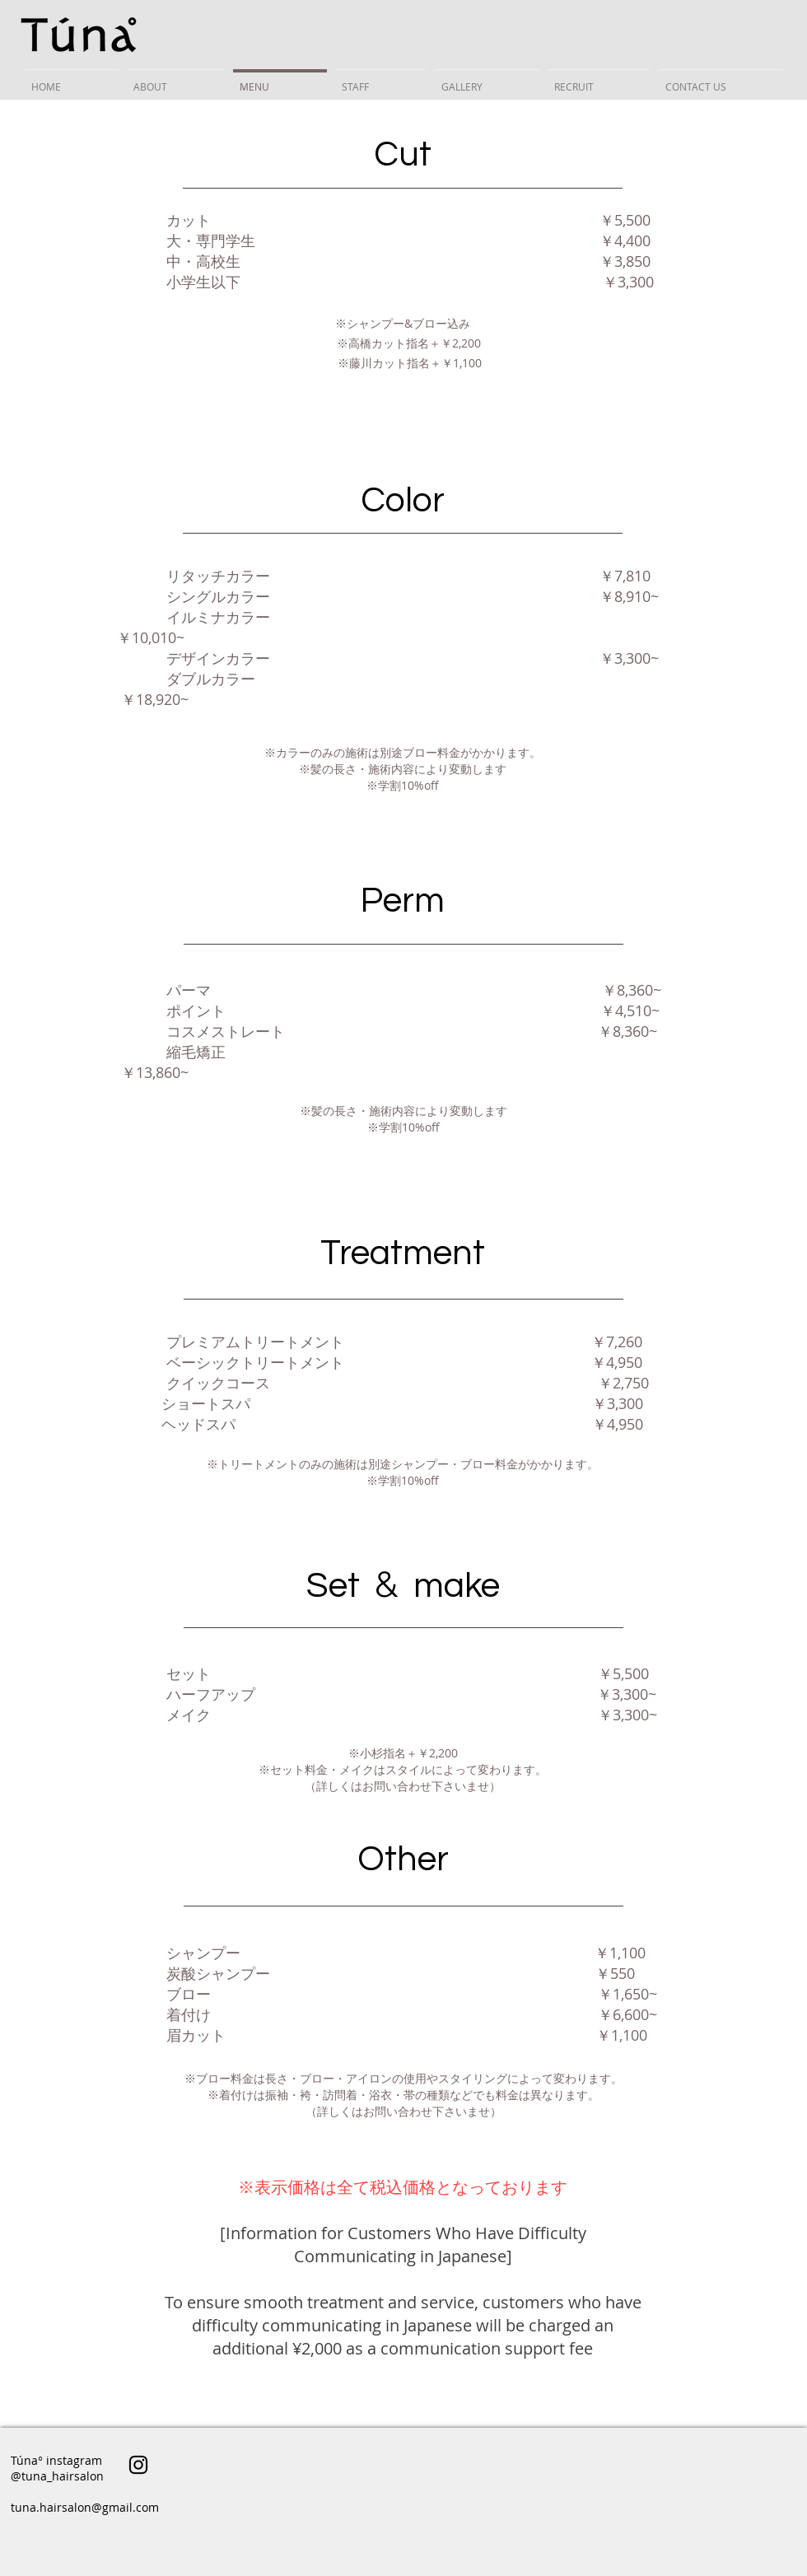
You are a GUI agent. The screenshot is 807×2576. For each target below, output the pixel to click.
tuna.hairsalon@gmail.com (85, 2507)
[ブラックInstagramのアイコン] (138, 2464)
